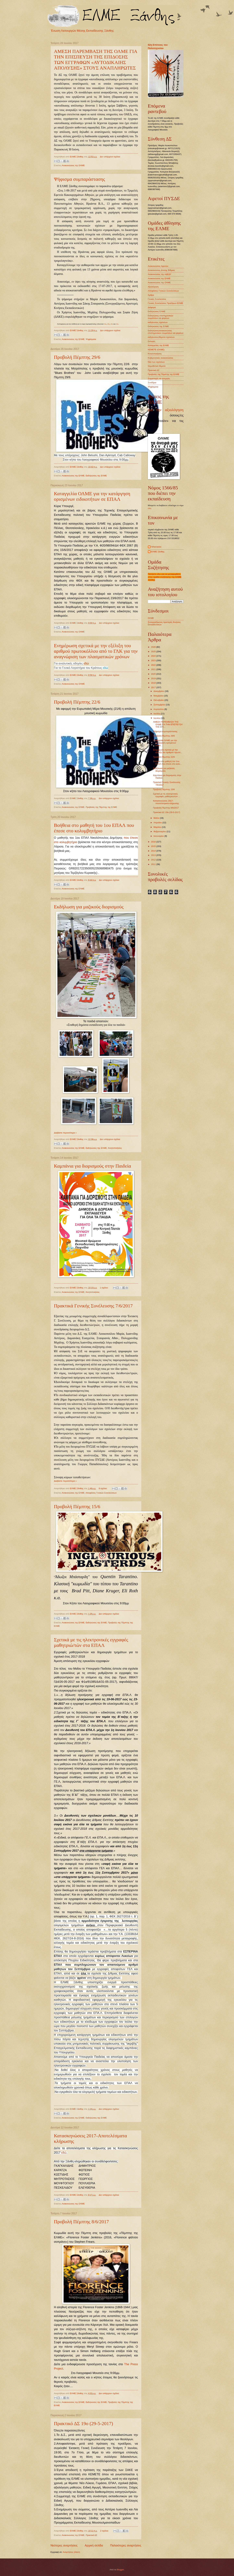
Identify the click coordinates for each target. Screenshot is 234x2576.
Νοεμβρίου (159, 695)
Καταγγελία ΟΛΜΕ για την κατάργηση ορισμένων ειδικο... (165, 743)
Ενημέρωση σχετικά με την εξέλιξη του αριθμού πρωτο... (167, 751)
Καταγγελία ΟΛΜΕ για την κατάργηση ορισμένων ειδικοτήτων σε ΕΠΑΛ (92, 496)
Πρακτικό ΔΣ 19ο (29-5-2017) (83, 2423)
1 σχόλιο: (104, 1287)
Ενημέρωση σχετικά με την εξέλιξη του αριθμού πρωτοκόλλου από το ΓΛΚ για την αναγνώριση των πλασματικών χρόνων (96, 651)
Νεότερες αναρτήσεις (64, 2545)
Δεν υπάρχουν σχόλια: (110, 156)
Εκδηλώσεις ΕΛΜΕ (156, 311)
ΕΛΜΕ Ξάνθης (158, 551)
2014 (153, 851)
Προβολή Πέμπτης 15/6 (77, 1506)
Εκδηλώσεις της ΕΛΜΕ (96, 475)
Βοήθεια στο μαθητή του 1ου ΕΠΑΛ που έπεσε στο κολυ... (167, 762)
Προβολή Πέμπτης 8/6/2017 (81, 2221)
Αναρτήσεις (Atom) (71, 2552)
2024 (153, 656)
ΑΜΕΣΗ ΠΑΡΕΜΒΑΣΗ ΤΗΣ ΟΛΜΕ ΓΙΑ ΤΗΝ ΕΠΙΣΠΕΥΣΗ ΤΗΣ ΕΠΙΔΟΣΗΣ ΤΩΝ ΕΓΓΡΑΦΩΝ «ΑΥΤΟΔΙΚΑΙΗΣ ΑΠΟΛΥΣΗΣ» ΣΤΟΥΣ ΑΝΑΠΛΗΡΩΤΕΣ (95, 59)
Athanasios (156, 547)
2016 (153, 841)
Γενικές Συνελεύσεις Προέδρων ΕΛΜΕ (165, 303)
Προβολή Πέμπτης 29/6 (77, 357)
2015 (153, 846)
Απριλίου (158, 822)
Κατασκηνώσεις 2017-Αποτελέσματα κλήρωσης (166, 802)
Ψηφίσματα (91, 339)
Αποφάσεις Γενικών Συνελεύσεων (101, 1493)
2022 (153, 665)
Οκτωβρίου (159, 700)
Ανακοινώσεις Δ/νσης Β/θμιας (161, 270)
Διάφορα (152, 307)
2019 (153, 678)
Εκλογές (152, 341)
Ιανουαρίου (159, 836)
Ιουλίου (157, 713)
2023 (153, 660)
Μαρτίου (158, 827)
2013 (153, 855)
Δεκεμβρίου (159, 691)
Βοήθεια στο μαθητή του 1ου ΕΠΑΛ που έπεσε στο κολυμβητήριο (94, 827)
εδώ (105, 324)
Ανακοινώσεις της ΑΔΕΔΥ (159, 274)
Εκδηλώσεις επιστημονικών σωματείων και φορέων (160, 316)
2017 (153, 687)
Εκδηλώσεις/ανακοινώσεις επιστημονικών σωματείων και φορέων (166, 331)
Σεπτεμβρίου (160, 704)
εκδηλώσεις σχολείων (158, 322)
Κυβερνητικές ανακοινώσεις (160, 358)
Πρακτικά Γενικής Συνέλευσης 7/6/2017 (93, 1305)
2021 (153, 669)
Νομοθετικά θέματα (157, 366)
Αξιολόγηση (153, 287)
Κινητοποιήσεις (115, 1148)
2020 (153, 674)
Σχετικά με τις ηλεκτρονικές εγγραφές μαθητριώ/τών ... (166, 795)
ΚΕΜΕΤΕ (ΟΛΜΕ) (156, 349)
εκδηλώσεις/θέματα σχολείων (161, 337)
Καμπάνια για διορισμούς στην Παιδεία (92, 1166)
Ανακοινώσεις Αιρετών (158, 266)
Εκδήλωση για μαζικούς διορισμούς (89, 906)
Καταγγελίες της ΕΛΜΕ (158, 345)
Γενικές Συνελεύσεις (157, 299)
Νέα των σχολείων (156, 362)
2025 (153, 651)
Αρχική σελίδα (94, 2545)
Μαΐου (157, 818)
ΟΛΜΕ (151, 618)
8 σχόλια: (103, 1488)
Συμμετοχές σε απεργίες (159, 378)
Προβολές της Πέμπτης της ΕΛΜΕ (101, 807)
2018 (153, 683)
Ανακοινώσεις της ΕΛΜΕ (73, 339)
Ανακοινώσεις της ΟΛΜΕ (73, 165)
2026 (153, 647)
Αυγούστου (159, 709)
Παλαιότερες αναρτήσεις (125, 2545)
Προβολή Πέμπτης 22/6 (77, 702)
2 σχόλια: (104, 2531)
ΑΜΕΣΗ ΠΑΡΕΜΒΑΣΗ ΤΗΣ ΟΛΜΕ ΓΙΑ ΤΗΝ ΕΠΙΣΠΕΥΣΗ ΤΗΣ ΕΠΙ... (167, 724)
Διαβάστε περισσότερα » (65, 1133)
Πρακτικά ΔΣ (91, 2535)
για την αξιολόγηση (166, 410)
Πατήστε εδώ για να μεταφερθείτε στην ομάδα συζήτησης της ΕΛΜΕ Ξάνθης (164, 577)
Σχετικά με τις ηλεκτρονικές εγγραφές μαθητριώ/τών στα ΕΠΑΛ (91, 1642)
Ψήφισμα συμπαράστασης (79, 179)
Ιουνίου (157, 718)
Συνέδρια (152, 382)
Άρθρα (151, 295)
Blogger (120, 2569)
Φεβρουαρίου (160, 831)
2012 (153, 860)
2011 (153, 864)
